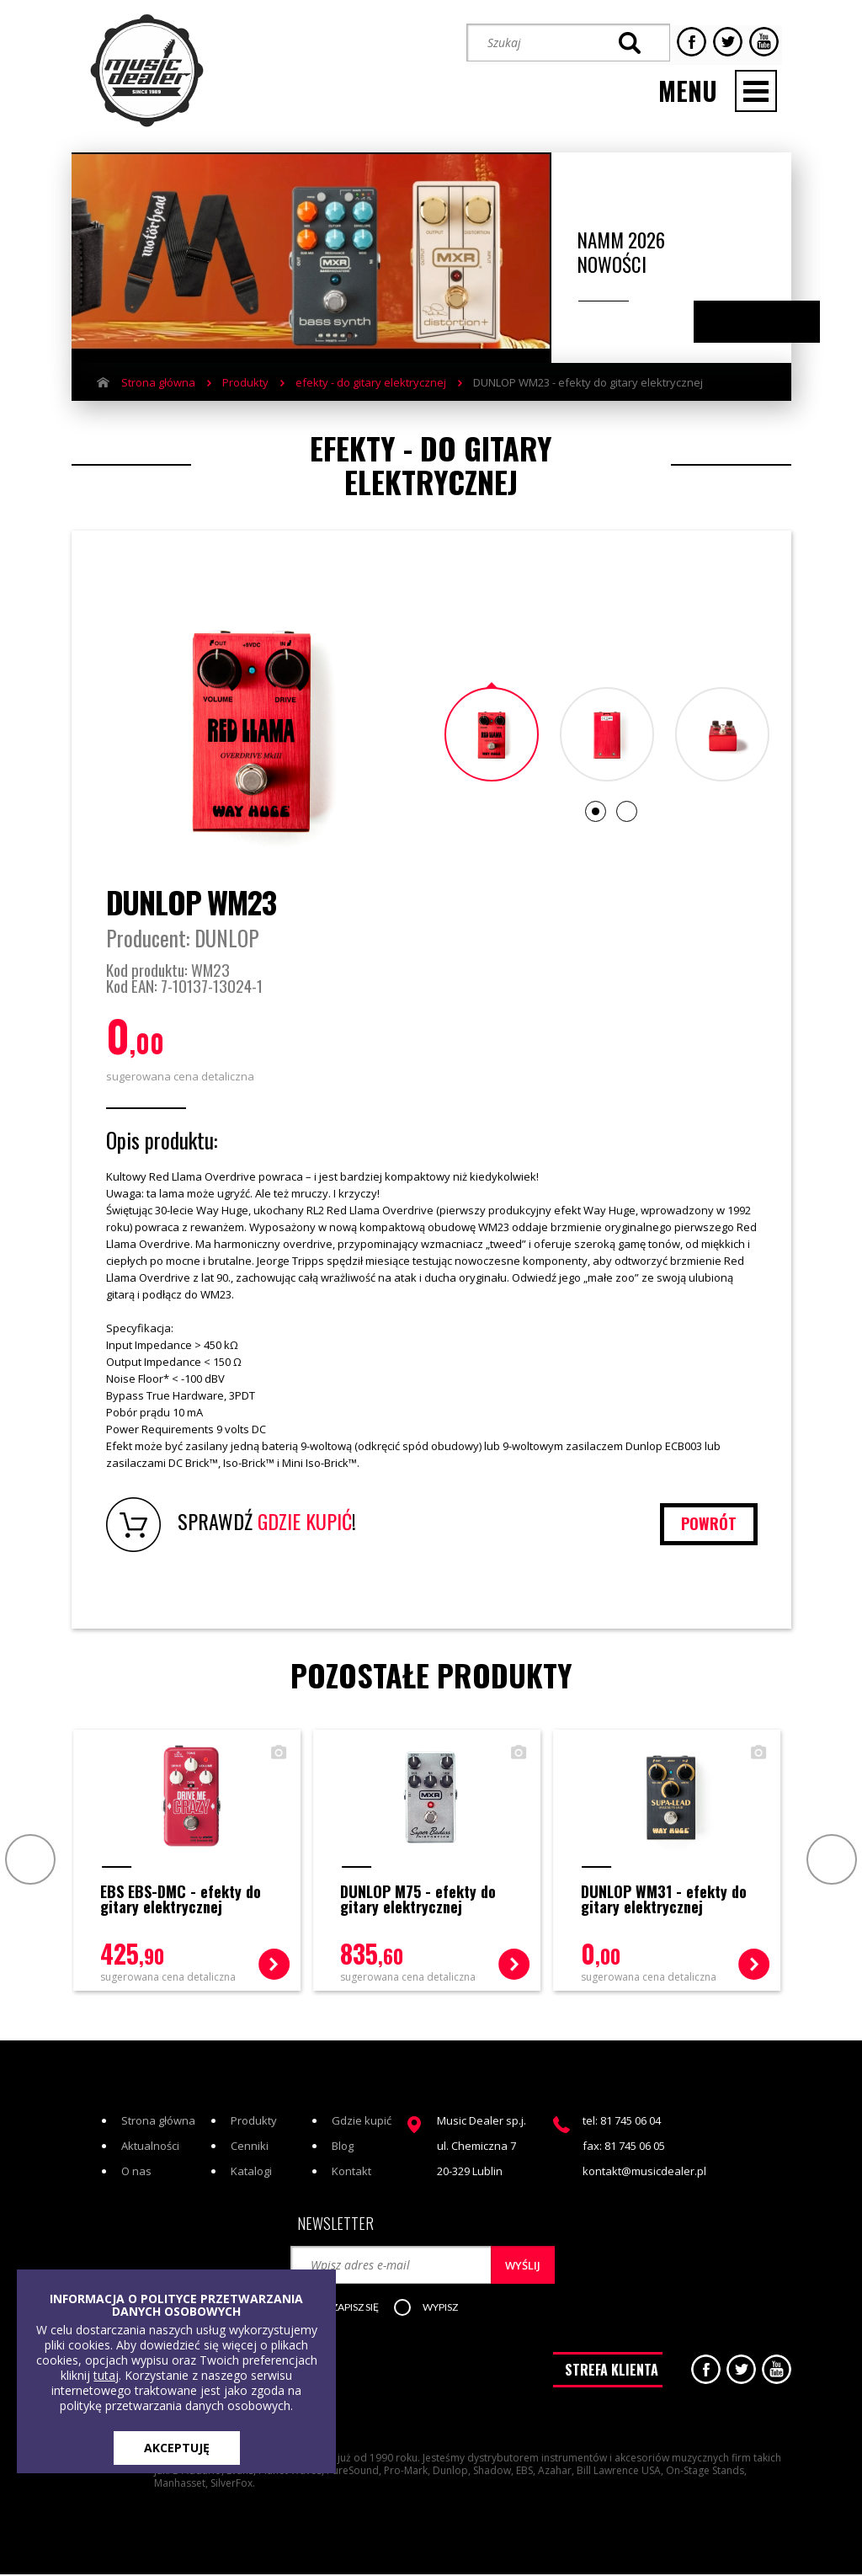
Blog (343, 2149)
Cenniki (250, 2149)
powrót (708, 1526)
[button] (354, 2311)
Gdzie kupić (361, 2123)
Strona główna (158, 378)
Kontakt (351, 2174)
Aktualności (150, 2149)
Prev (27, 1860)
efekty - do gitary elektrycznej (370, 378)
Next (773, 318)
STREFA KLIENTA (611, 2375)
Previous (740, 318)
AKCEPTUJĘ (177, 2448)
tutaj (106, 2375)
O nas (136, 2174)
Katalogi (251, 2174)
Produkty (245, 378)
